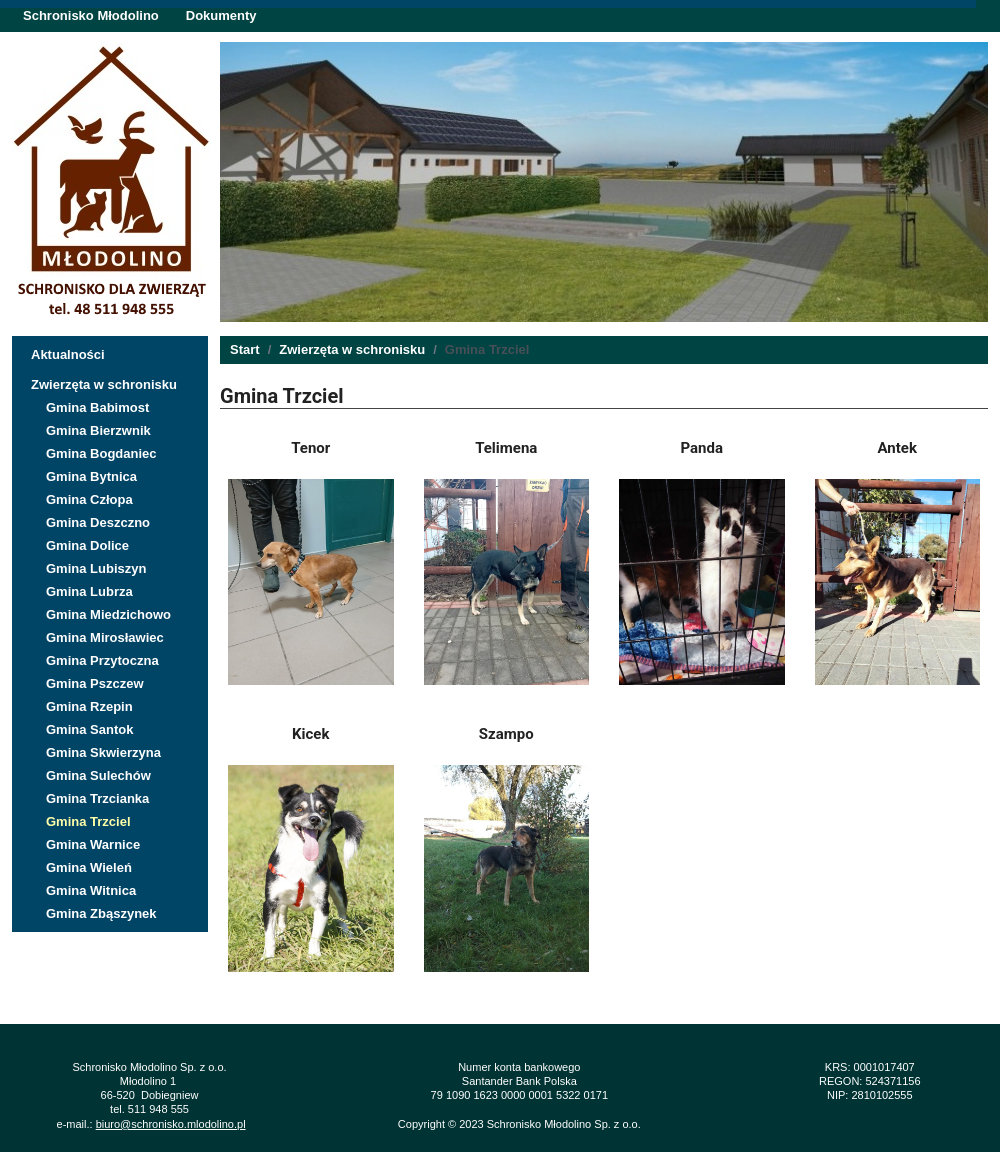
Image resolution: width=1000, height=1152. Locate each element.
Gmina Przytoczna (102, 660)
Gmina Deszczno (98, 522)
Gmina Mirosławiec (105, 637)
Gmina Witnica (91, 890)
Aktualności (68, 354)
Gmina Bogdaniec (101, 453)
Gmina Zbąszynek (101, 913)
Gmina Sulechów (98, 775)
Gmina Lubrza (89, 591)
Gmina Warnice (93, 844)
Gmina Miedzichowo (108, 614)
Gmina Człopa (89, 499)
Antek (897, 448)
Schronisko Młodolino (91, 15)
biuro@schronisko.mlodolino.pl (171, 1124)
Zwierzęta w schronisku (104, 384)
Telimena (506, 448)
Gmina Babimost (97, 407)
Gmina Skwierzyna (103, 752)
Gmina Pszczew (95, 683)
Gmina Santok (89, 729)
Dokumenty (221, 15)
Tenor (310, 448)
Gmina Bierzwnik (98, 430)
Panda (702, 448)
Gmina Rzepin (89, 706)
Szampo (506, 734)
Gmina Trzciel (88, 821)
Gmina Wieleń (89, 867)
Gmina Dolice (87, 545)
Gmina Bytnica (91, 476)
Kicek (310, 734)
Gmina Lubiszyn (96, 568)
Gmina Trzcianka (97, 798)
